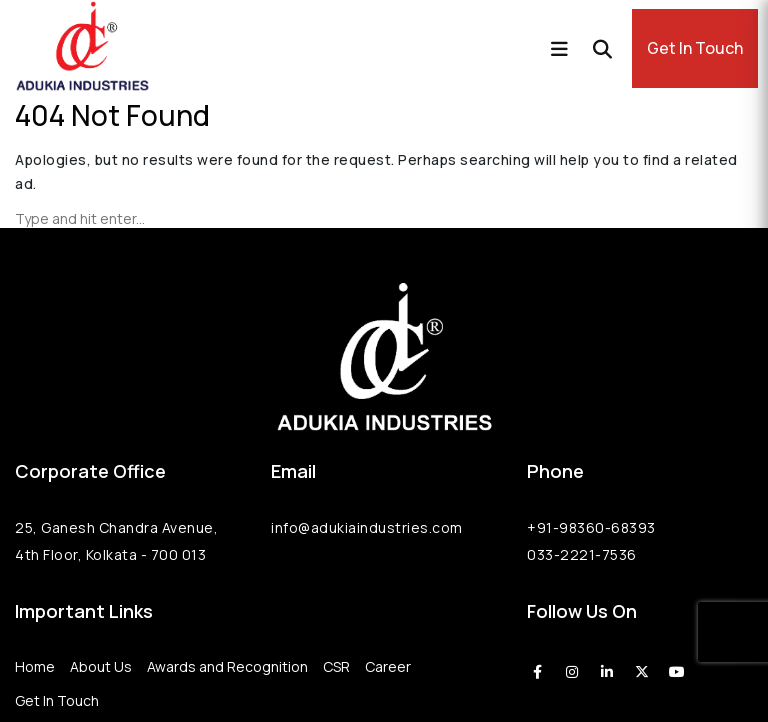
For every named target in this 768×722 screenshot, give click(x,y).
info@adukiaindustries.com (367, 527)
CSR (336, 666)
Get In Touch (695, 48)
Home (35, 666)
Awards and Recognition (227, 666)
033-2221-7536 (582, 554)
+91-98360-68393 (591, 527)
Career (388, 666)
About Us (101, 666)
